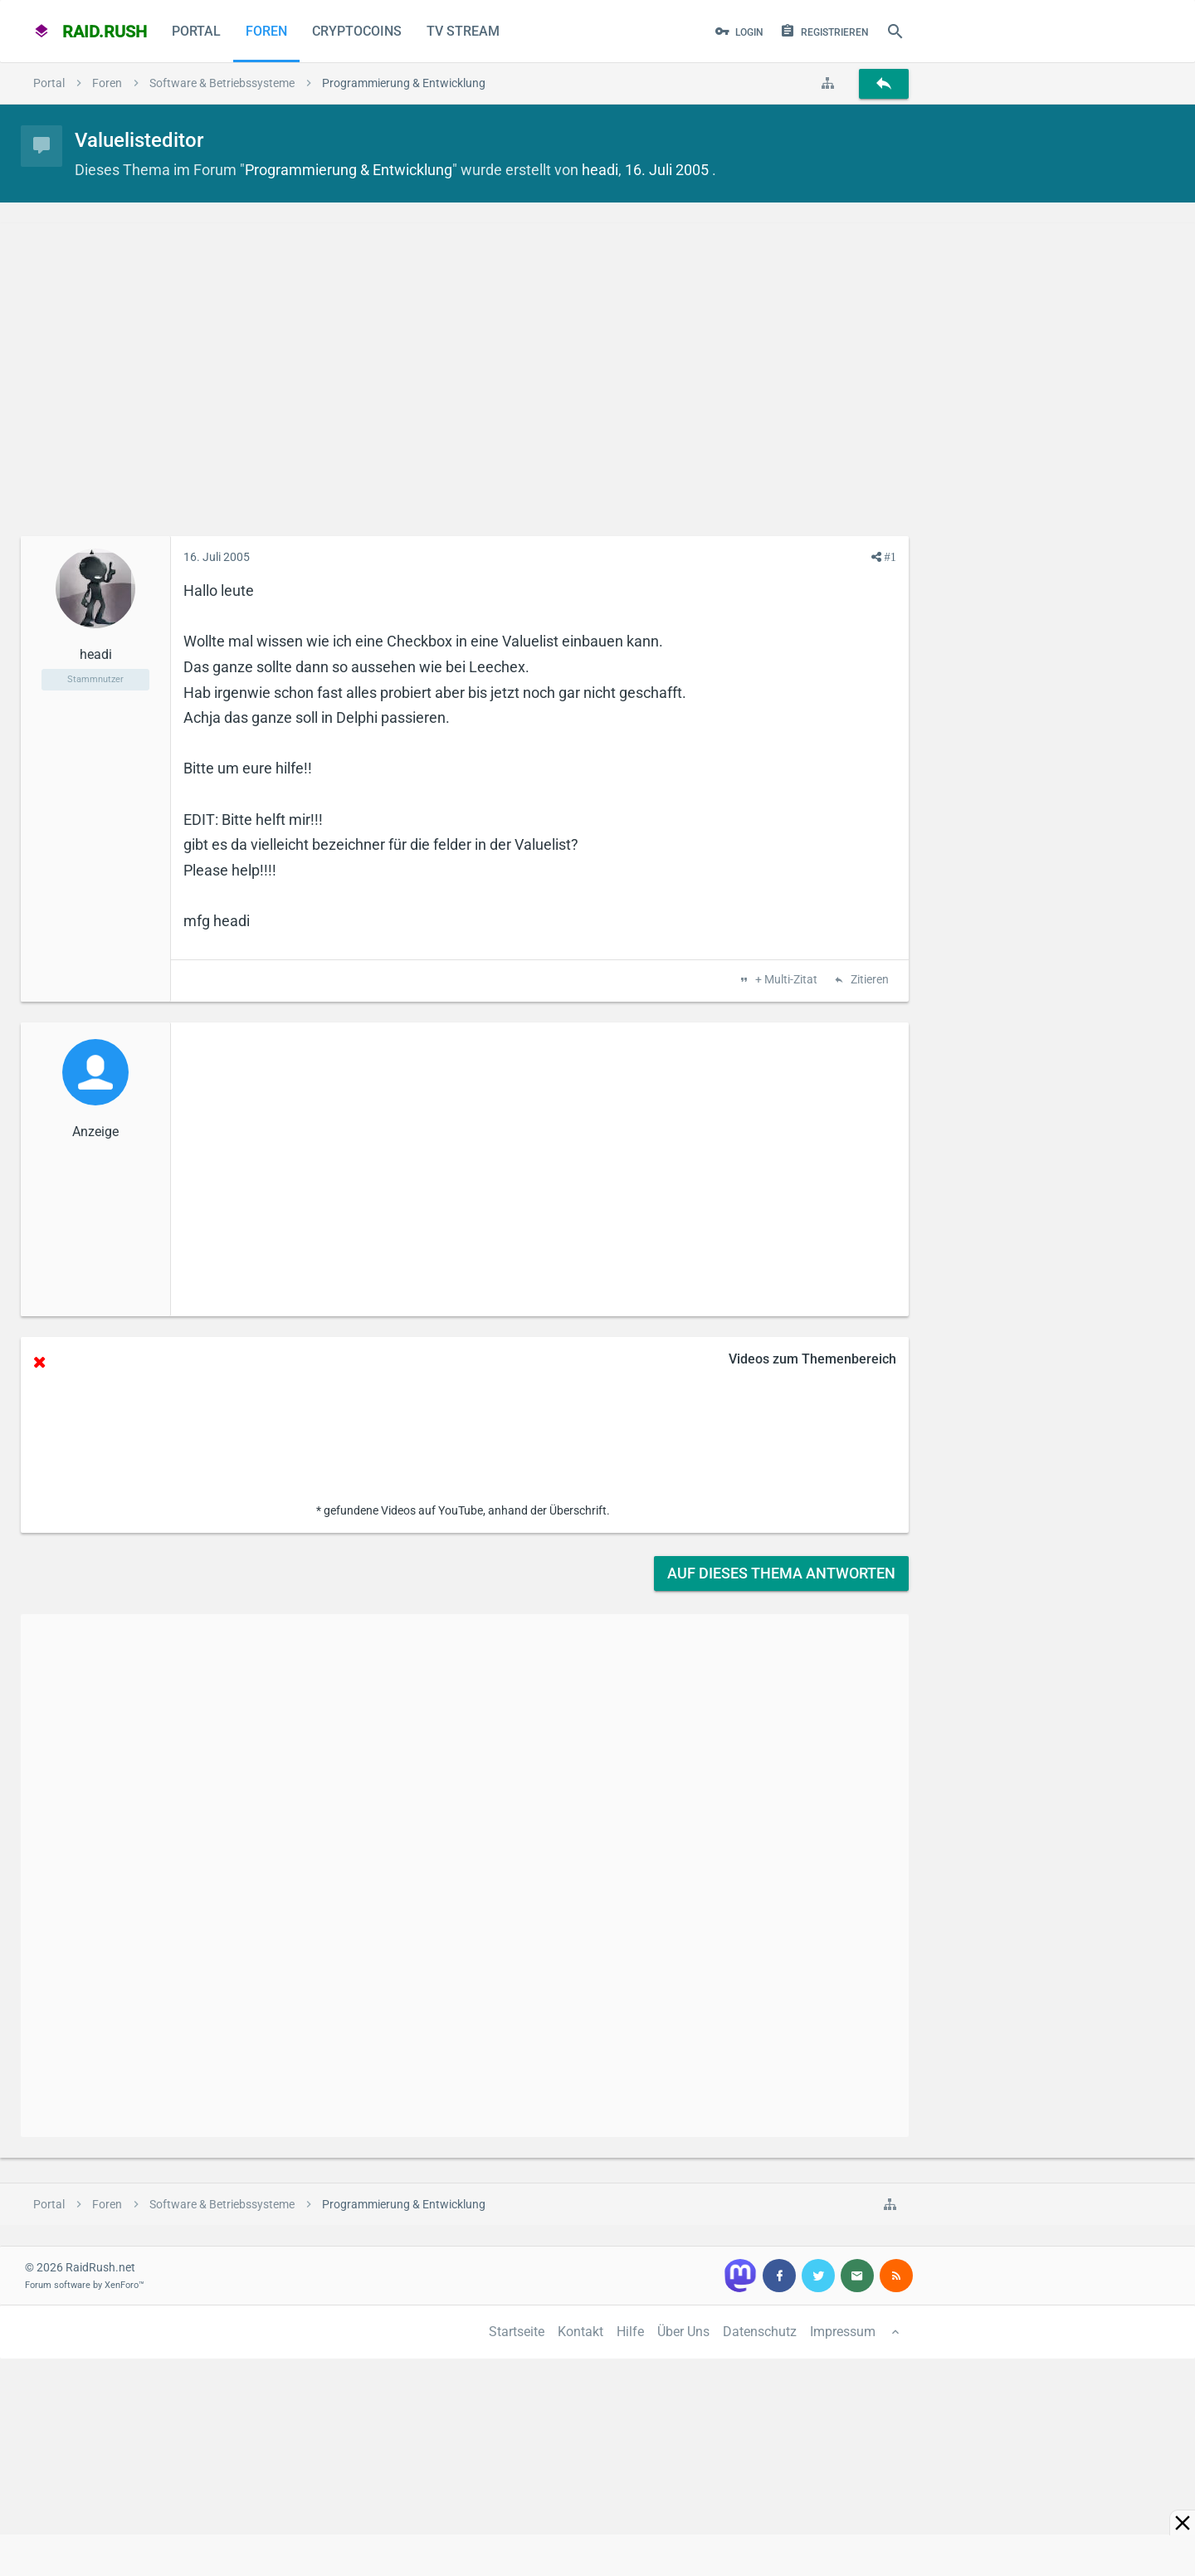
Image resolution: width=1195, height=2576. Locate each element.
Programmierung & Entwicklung (348, 169)
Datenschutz (760, 2331)
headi (600, 169)
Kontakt (580, 2331)
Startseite (516, 2331)
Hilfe (630, 2331)
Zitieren (868, 980)
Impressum (843, 2331)
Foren (266, 31)
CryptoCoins (357, 31)
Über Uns (683, 2331)
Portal (196, 31)
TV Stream (463, 31)
